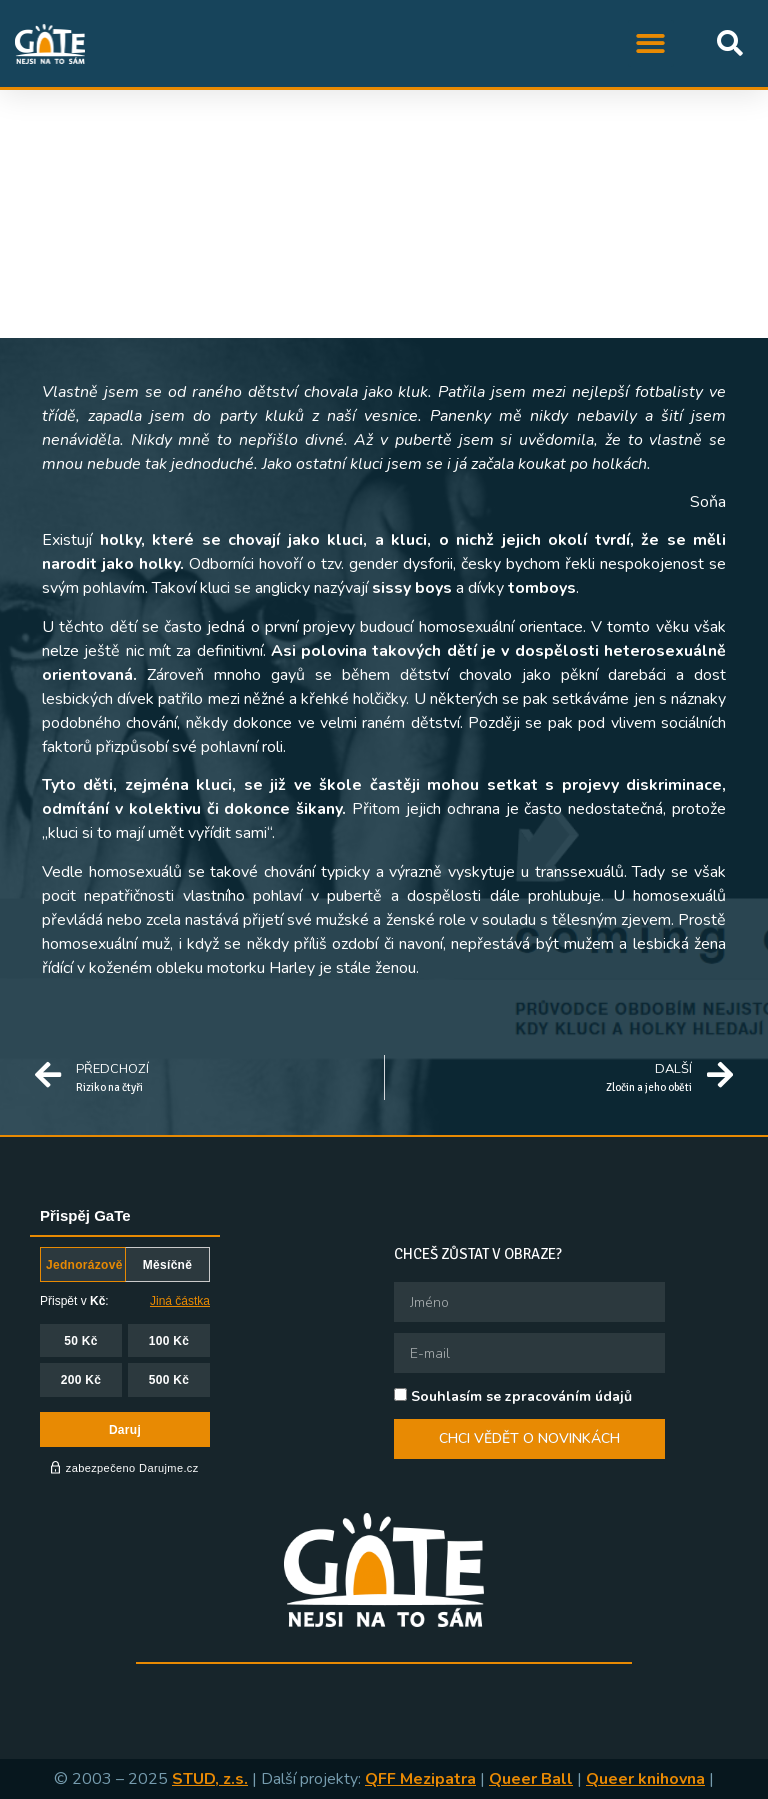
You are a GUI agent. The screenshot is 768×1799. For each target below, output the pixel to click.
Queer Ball (531, 1779)
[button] (651, 43)
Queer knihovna (645, 1779)
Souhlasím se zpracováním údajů (521, 1396)
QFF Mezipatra (420, 1779)
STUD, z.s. (210, 1779)
